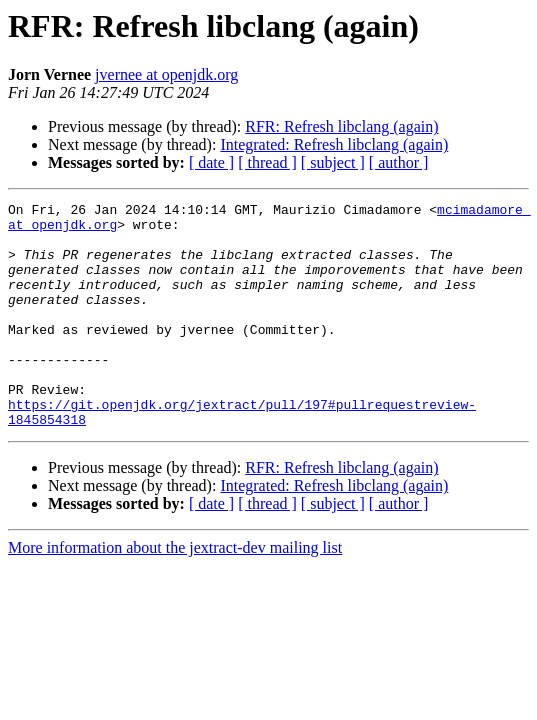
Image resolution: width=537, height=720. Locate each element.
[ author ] (399, 162)
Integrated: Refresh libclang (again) (334, 144)
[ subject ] (333, 162)
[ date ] (211, 162)
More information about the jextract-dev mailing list (175, 592)
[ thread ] (267, 162)
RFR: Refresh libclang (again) (341, 126)
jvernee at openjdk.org (166, 74)
